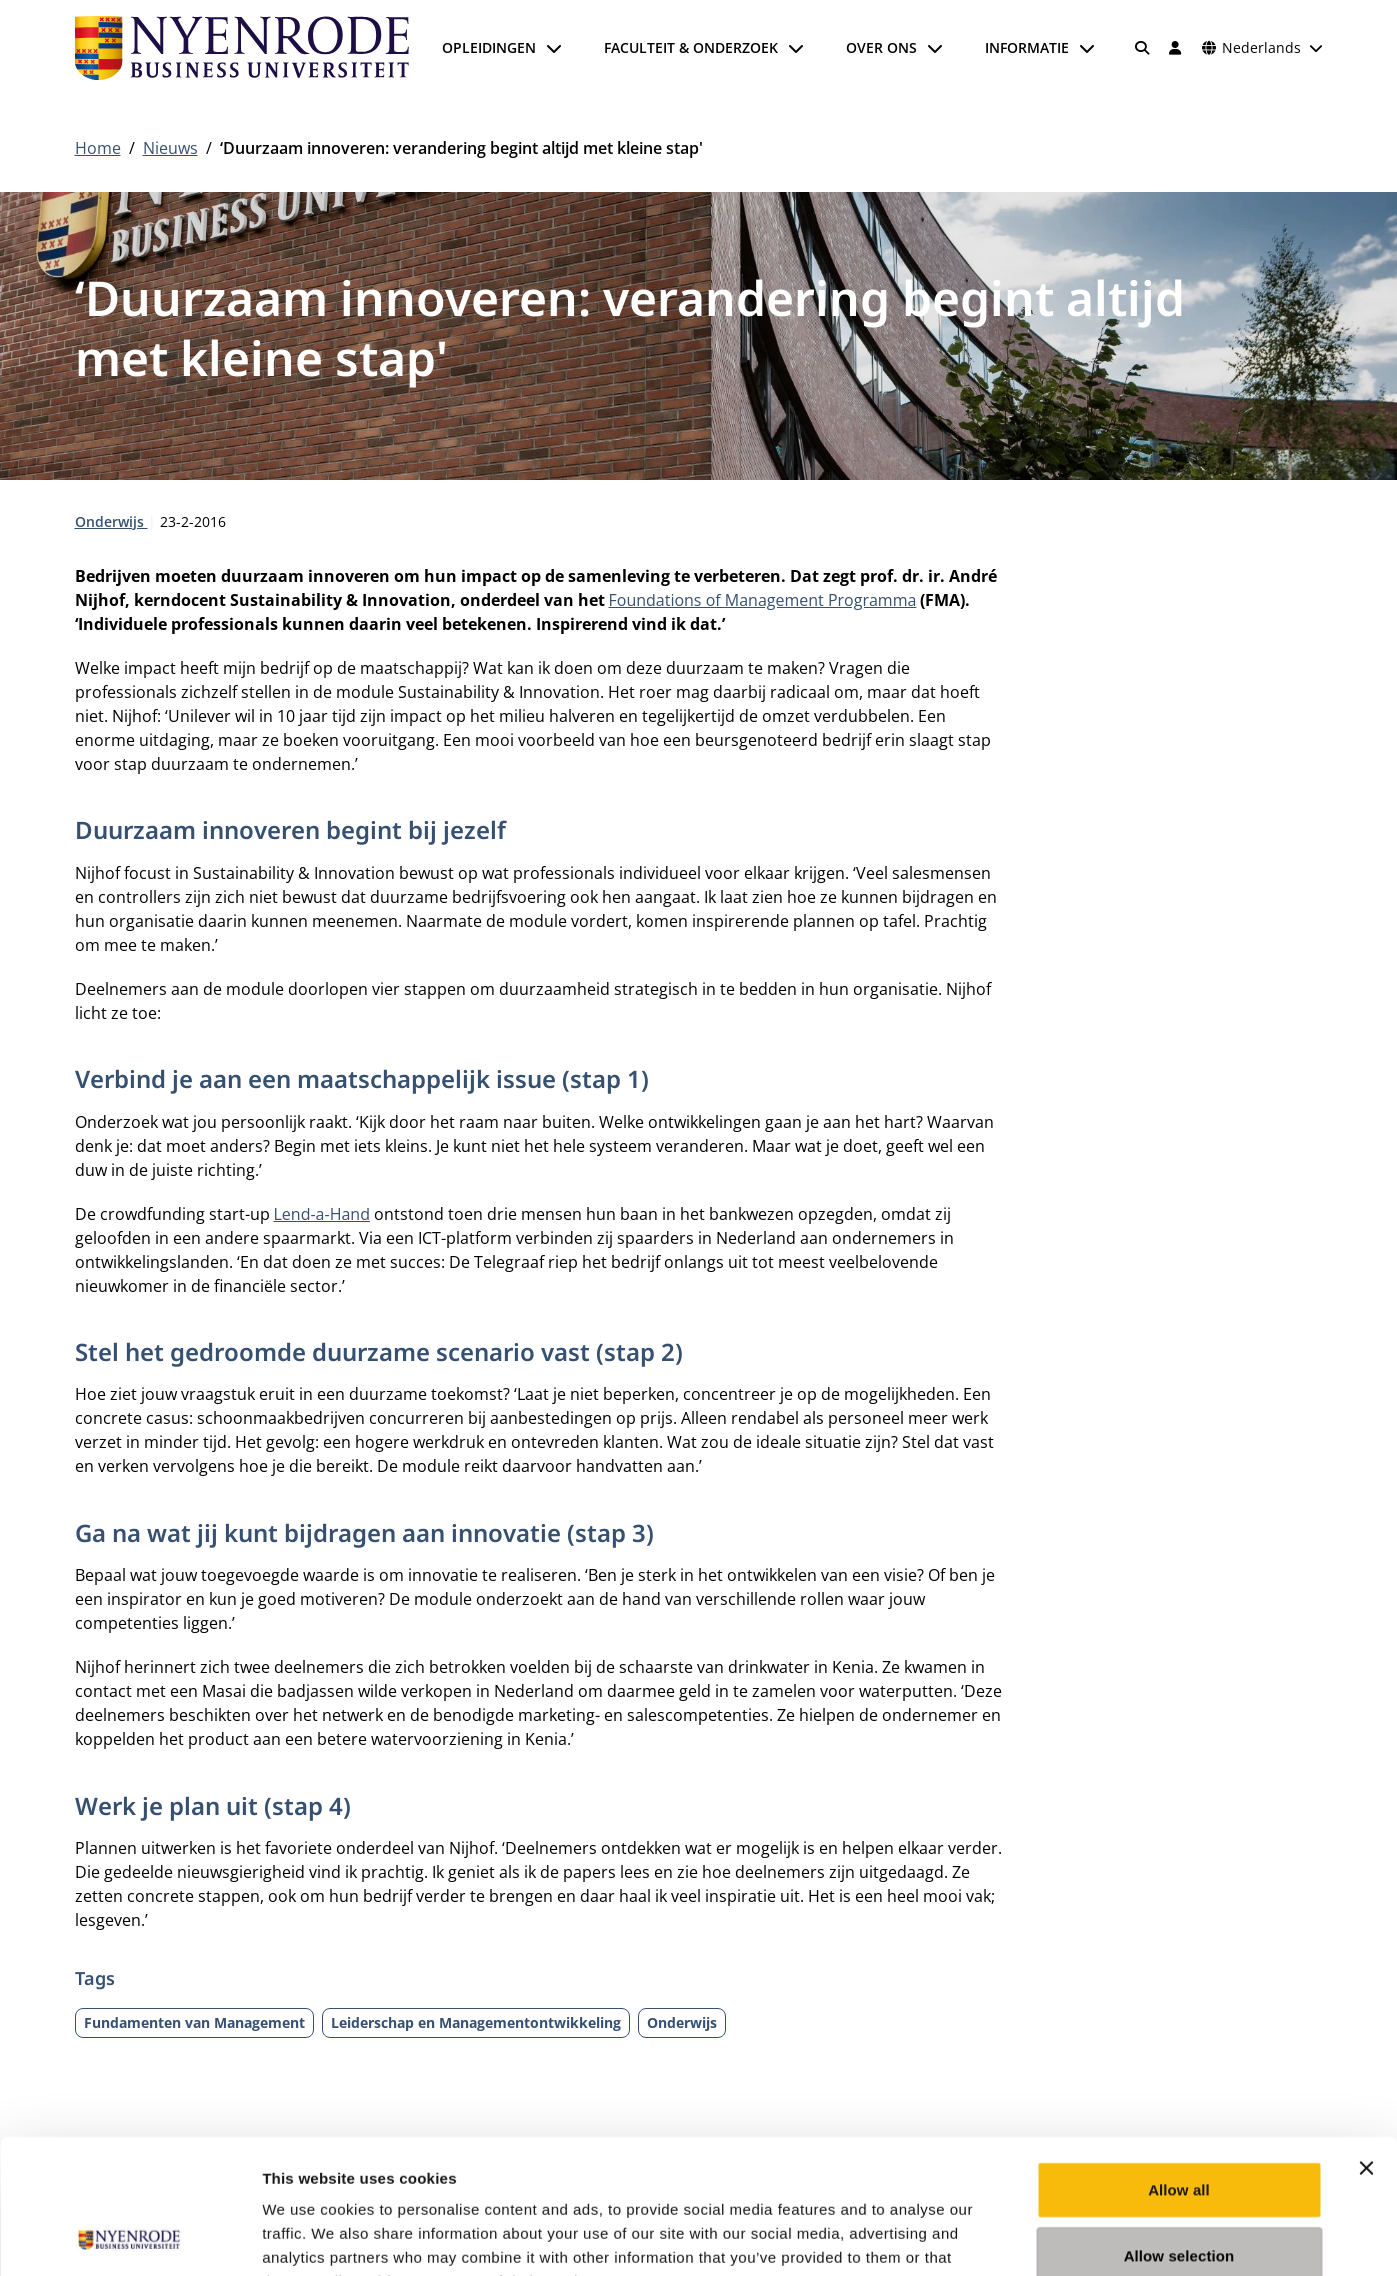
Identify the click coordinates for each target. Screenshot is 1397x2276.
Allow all (1179, 2063)
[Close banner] (1366, 2042)
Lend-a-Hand (322, 1214)
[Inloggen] (1176, 48)
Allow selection (1179, 2129)
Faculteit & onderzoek (691, 47)
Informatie (1027, 47)
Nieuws (170, 148)
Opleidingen (489, 47)
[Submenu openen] (554, 48)
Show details (1049, 2236)
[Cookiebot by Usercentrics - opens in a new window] (129, 2237)
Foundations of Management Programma (763, 600)
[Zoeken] (1142, 48)
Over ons (881, 47)
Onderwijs (111, 521)
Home (98, 148)
